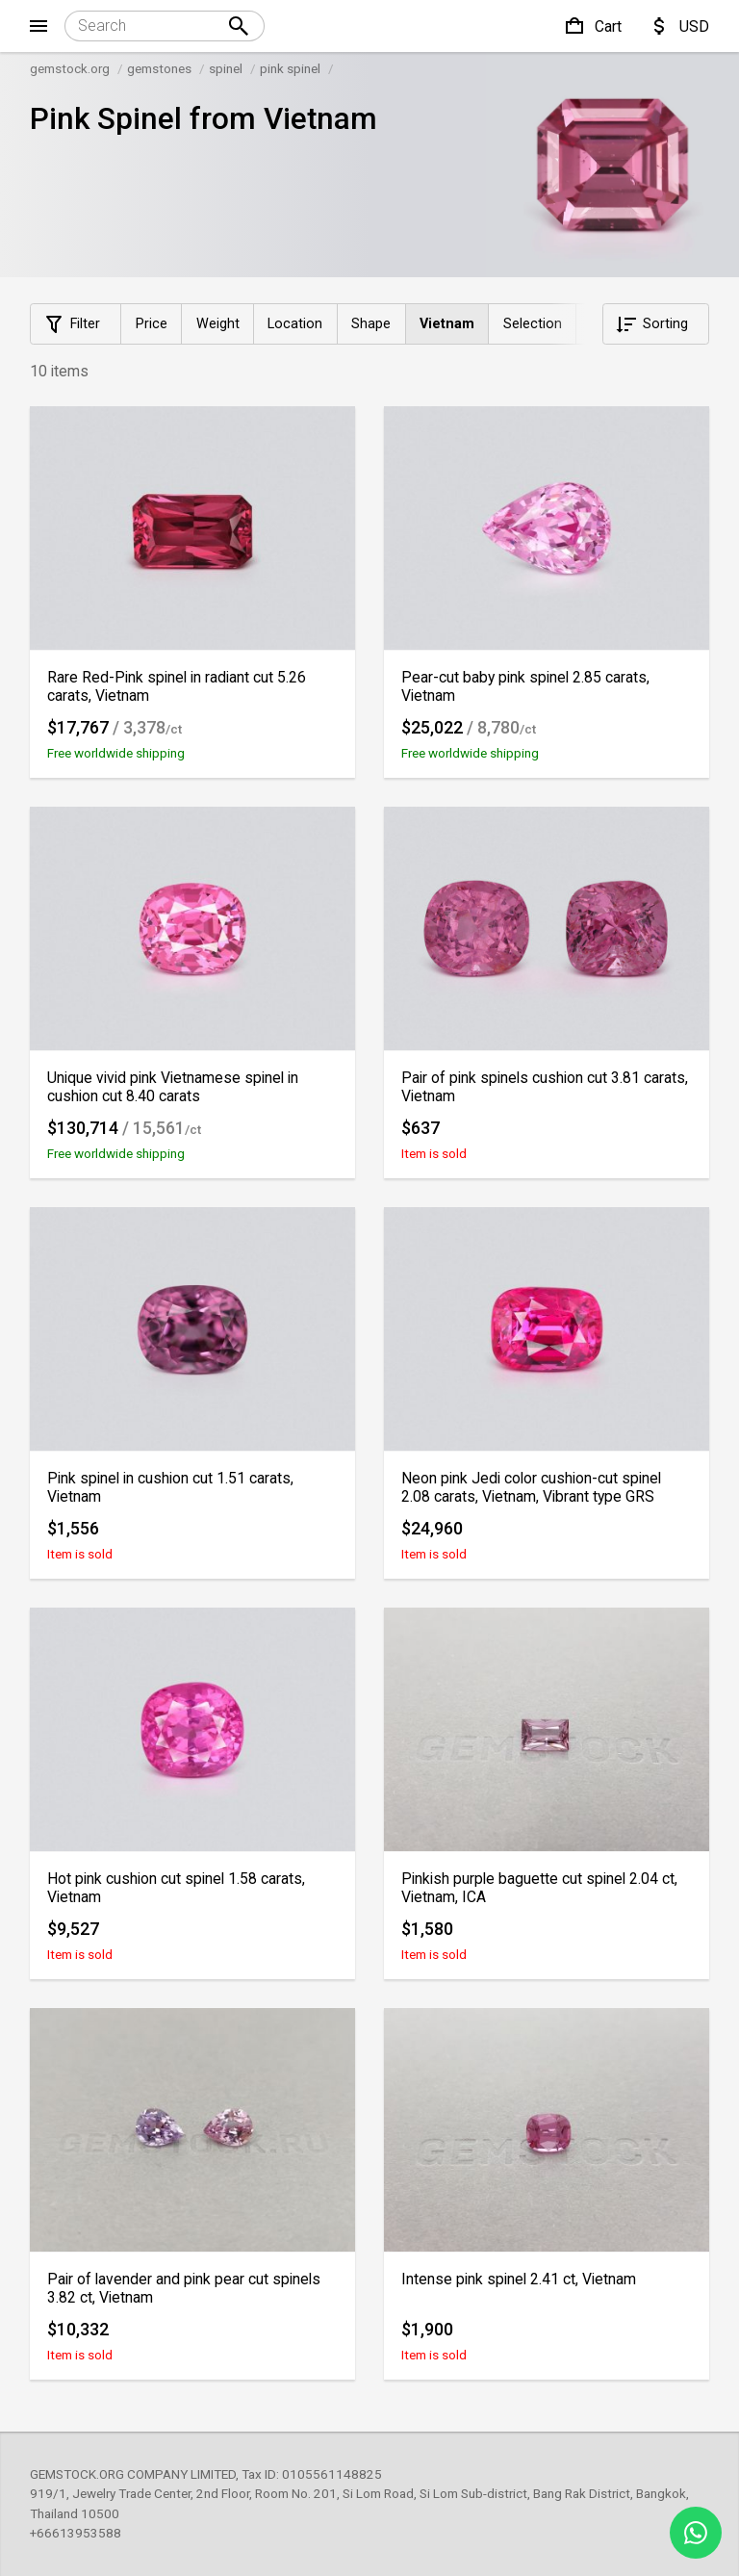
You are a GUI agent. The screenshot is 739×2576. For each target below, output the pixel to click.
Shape (371, 324)
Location (295, 324)
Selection (532, 324)
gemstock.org (70, 68)
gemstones (159, 68)
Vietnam (447, 324)
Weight (218, 324)
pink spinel (290, 68)
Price (151, 324)
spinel (225, 68)
